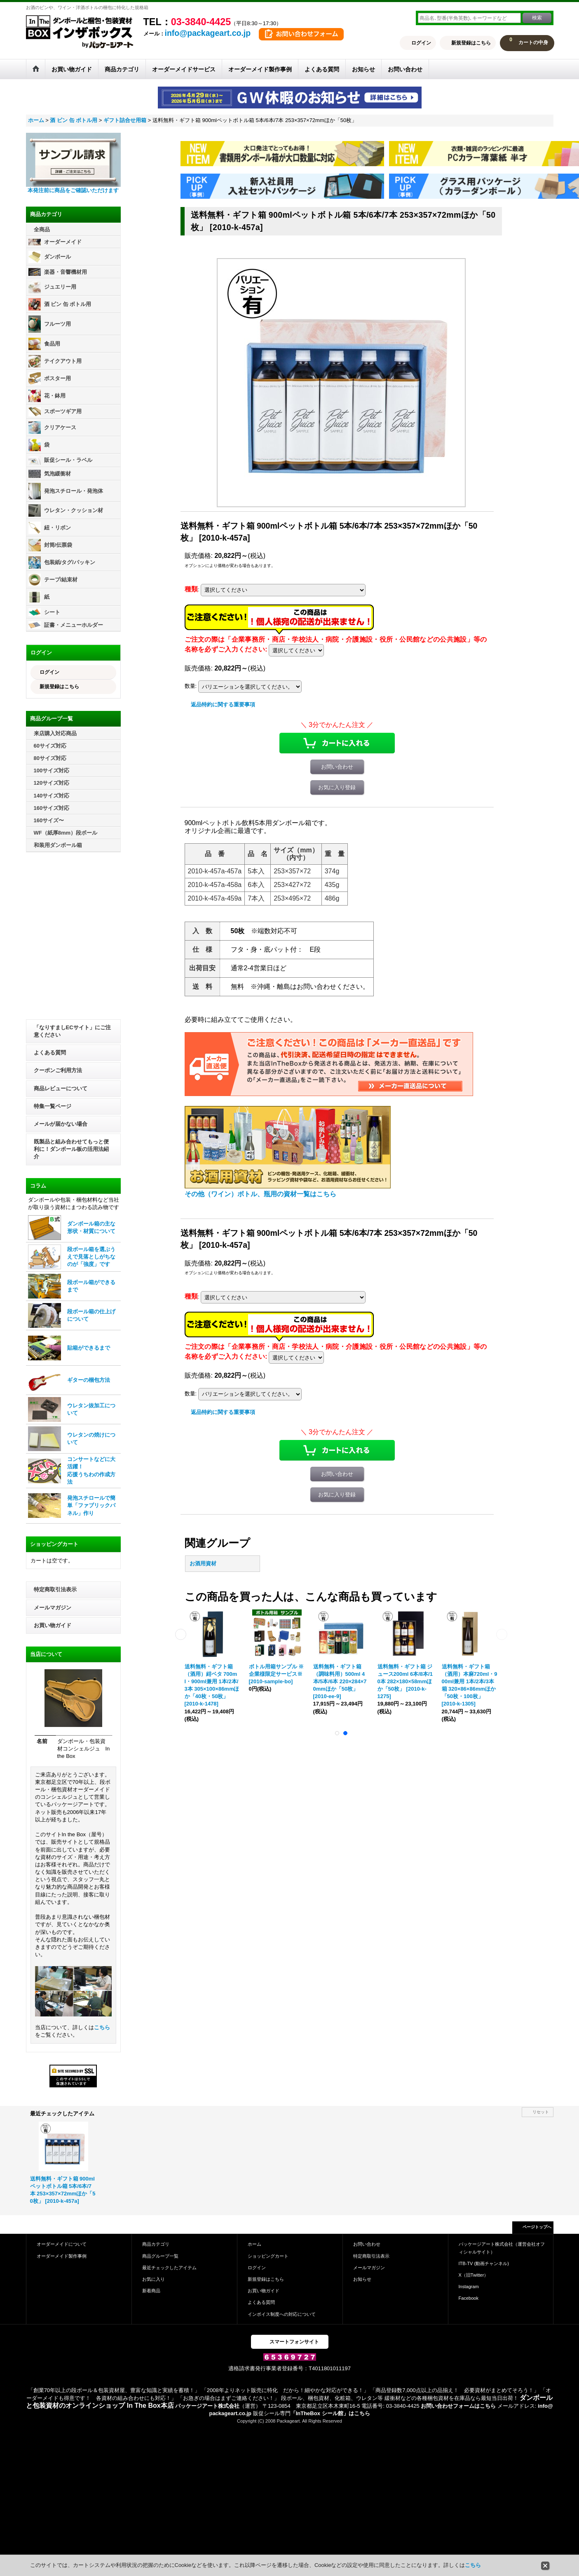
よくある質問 (50, 1052)
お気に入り (153, 2279)
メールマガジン (52, 1607)
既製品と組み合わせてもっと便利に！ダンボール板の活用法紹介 (71, 1149)
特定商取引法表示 (55, 1589)
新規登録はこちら (471, 43)
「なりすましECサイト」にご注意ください (72, 1031)
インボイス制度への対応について (282, 2314)
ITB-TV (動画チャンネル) (484, 2263)
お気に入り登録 (337, 787)
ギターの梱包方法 (88, 1380)
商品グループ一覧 (160, 2256)
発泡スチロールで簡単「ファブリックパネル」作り (91, 1505)
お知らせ (362, 2279)
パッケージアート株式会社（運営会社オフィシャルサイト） (502, 2248)
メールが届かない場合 (60, 1124)
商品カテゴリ (155, 2244)
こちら (102, 2027)
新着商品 (151, 2290)
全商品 (42, 229)
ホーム (254, 2244)
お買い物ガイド (52, 1625)
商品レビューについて (60, 1088)
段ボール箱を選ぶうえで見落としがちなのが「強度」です (91, 1256)
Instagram (469, 2286)
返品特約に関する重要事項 (223, 704)
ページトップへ (537, 2227)
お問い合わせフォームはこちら (458, 2406)
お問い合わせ (337, 767)
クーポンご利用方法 (58, 1070)
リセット (540, 2112)
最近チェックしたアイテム (169, 2267)
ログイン (421, 43)
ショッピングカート (268, 2256)
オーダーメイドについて (62, 2244)
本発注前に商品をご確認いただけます (73, 190)
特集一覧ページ (52, 1106)
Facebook (469, 2298)
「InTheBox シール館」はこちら (330, 2413)
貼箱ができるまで (88, 1348)
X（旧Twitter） (474, 2275)
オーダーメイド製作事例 (62, 2256)
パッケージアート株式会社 (207, 2406)
